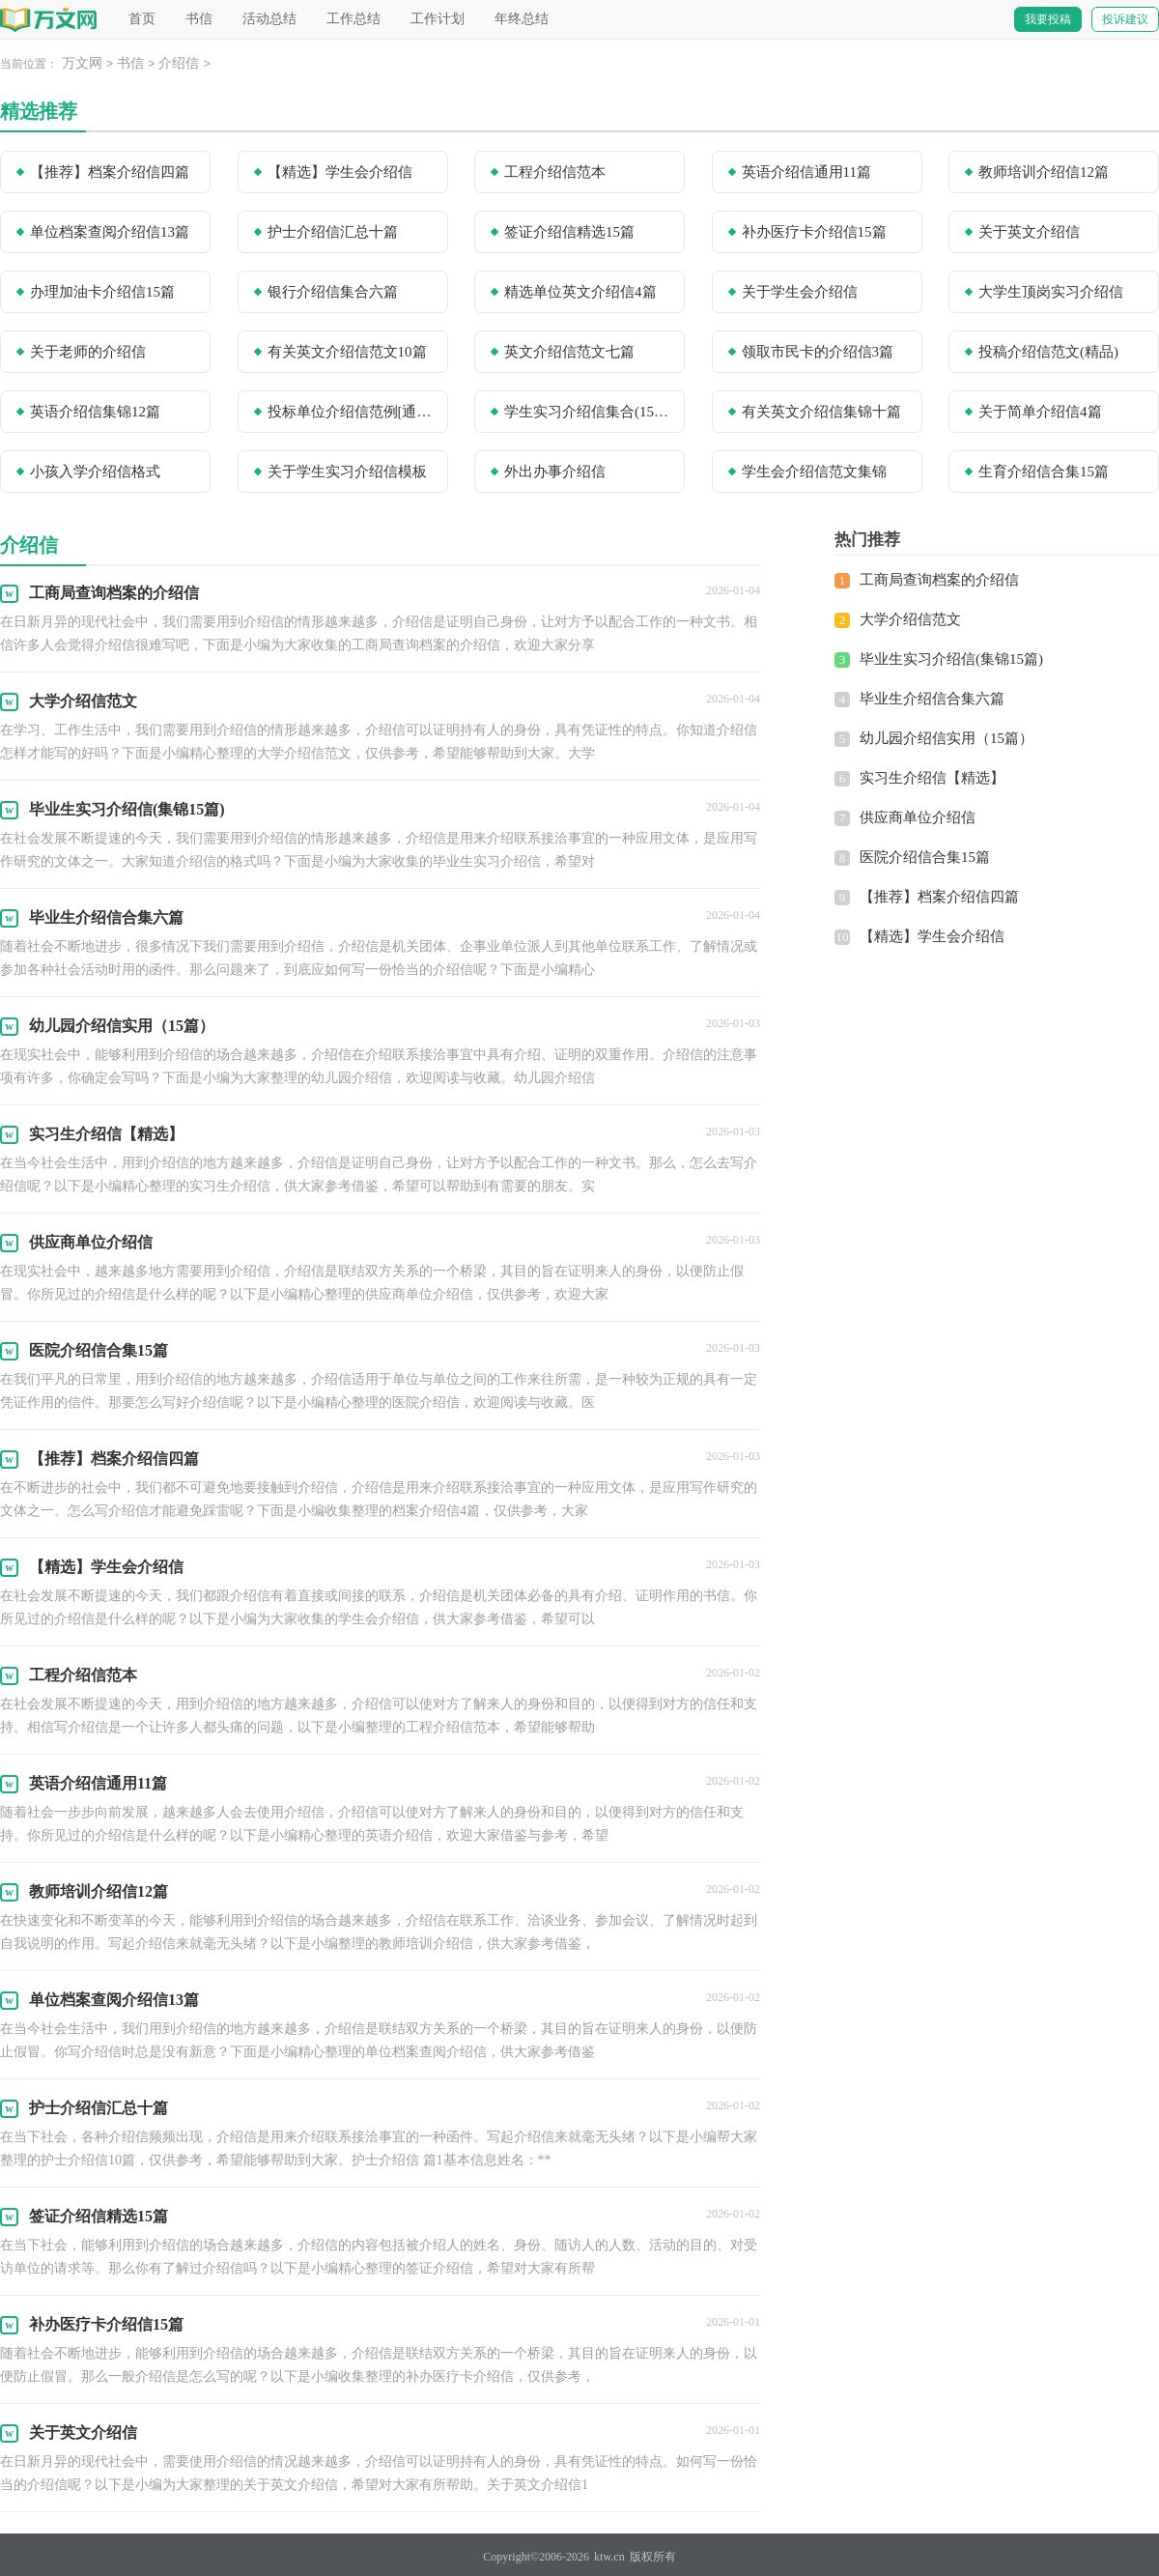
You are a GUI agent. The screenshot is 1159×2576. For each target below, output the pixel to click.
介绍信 (178, 63)
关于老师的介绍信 (88, 351)
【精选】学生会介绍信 (340, 172)
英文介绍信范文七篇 (569, 351)
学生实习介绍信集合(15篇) (588, 411)
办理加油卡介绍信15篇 (102, 292)
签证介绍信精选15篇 (569, 232)
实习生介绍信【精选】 (932, 778)
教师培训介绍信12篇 (1043, 172)
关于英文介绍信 (1029, 232)
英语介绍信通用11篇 (806, 172)
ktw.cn (609, 2556)
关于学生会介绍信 (800, 292)
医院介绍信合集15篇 (925, 857)
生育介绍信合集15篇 (1043, 471)
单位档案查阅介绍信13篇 (109, 232)
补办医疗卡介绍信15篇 (814, 232)
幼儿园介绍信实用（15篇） (946, 738)
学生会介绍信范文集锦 (814, 471)
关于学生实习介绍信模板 (347, 471)
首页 (141, 19)
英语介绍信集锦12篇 (95, 411)
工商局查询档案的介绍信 (939, 579)
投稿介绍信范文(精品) (1048, 351)
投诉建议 (1125, 19)
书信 (198, 19)
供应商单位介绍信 (917, 817)
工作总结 (353, 19)
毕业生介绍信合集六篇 (932, 698)
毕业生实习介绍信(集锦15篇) (951, 659)
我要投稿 (1048, 19)
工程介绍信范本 (555, 172)
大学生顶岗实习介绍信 (1050, 292)
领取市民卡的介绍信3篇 (818, 351)
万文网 (82, 63)
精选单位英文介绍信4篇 (580, 292)
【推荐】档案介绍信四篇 (109, 172)
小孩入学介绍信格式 (95, 471)
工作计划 (437, 19)
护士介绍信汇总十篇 (333, 232)
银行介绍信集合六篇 (333, 292)
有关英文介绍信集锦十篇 (821, 411)
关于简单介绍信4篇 (1040, 411)
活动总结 (269, 19)
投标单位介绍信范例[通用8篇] (352, 411)
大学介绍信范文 (910, 619)
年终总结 (522, 19)
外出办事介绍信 (555, 471)
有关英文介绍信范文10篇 (347, 351)
